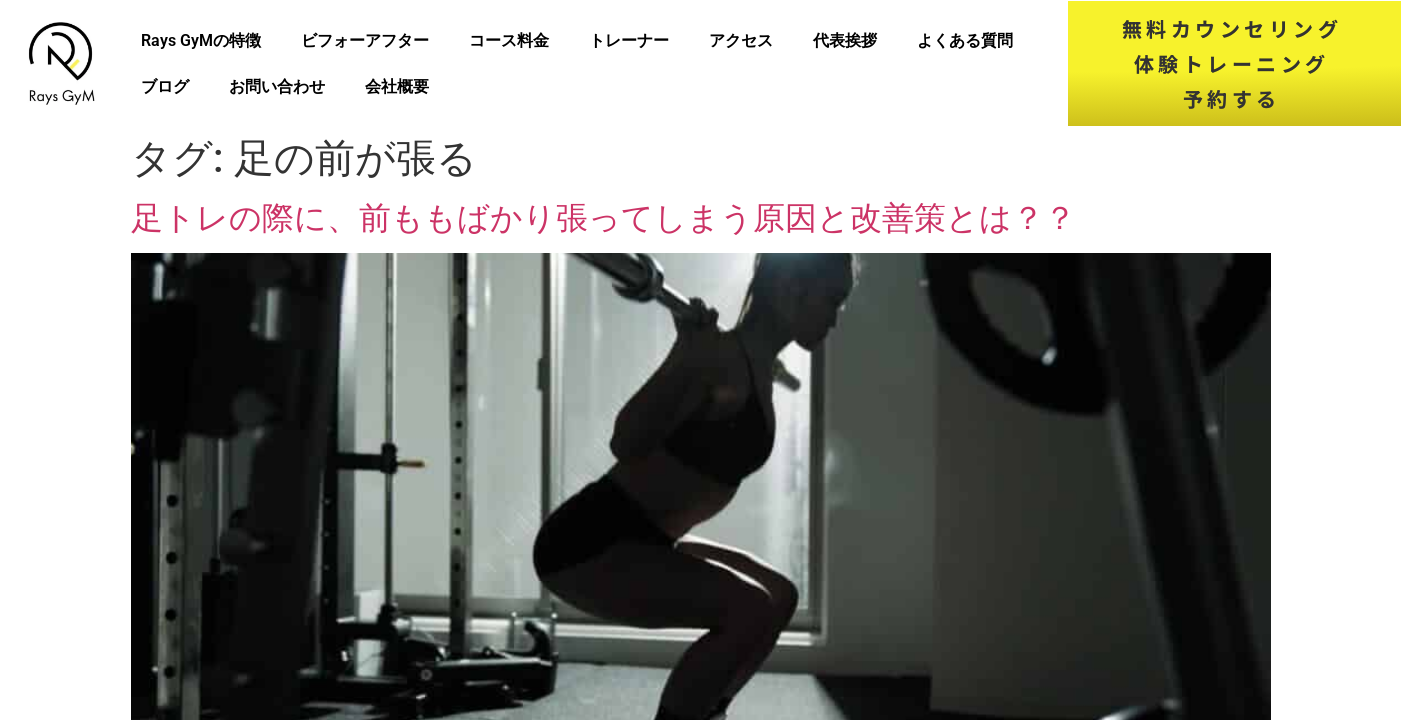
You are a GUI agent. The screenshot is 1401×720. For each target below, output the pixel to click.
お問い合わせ (277, 86)
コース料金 (509, 40)
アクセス (741, 40)
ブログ (165, 86)
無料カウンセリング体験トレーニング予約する (1232, 63)
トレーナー (629, 40)
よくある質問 (965, 40)
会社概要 (397, 86)
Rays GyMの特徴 (201, 40)
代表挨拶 (845, 40)
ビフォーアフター (365, 40)
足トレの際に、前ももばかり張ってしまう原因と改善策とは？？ (603, 218)
